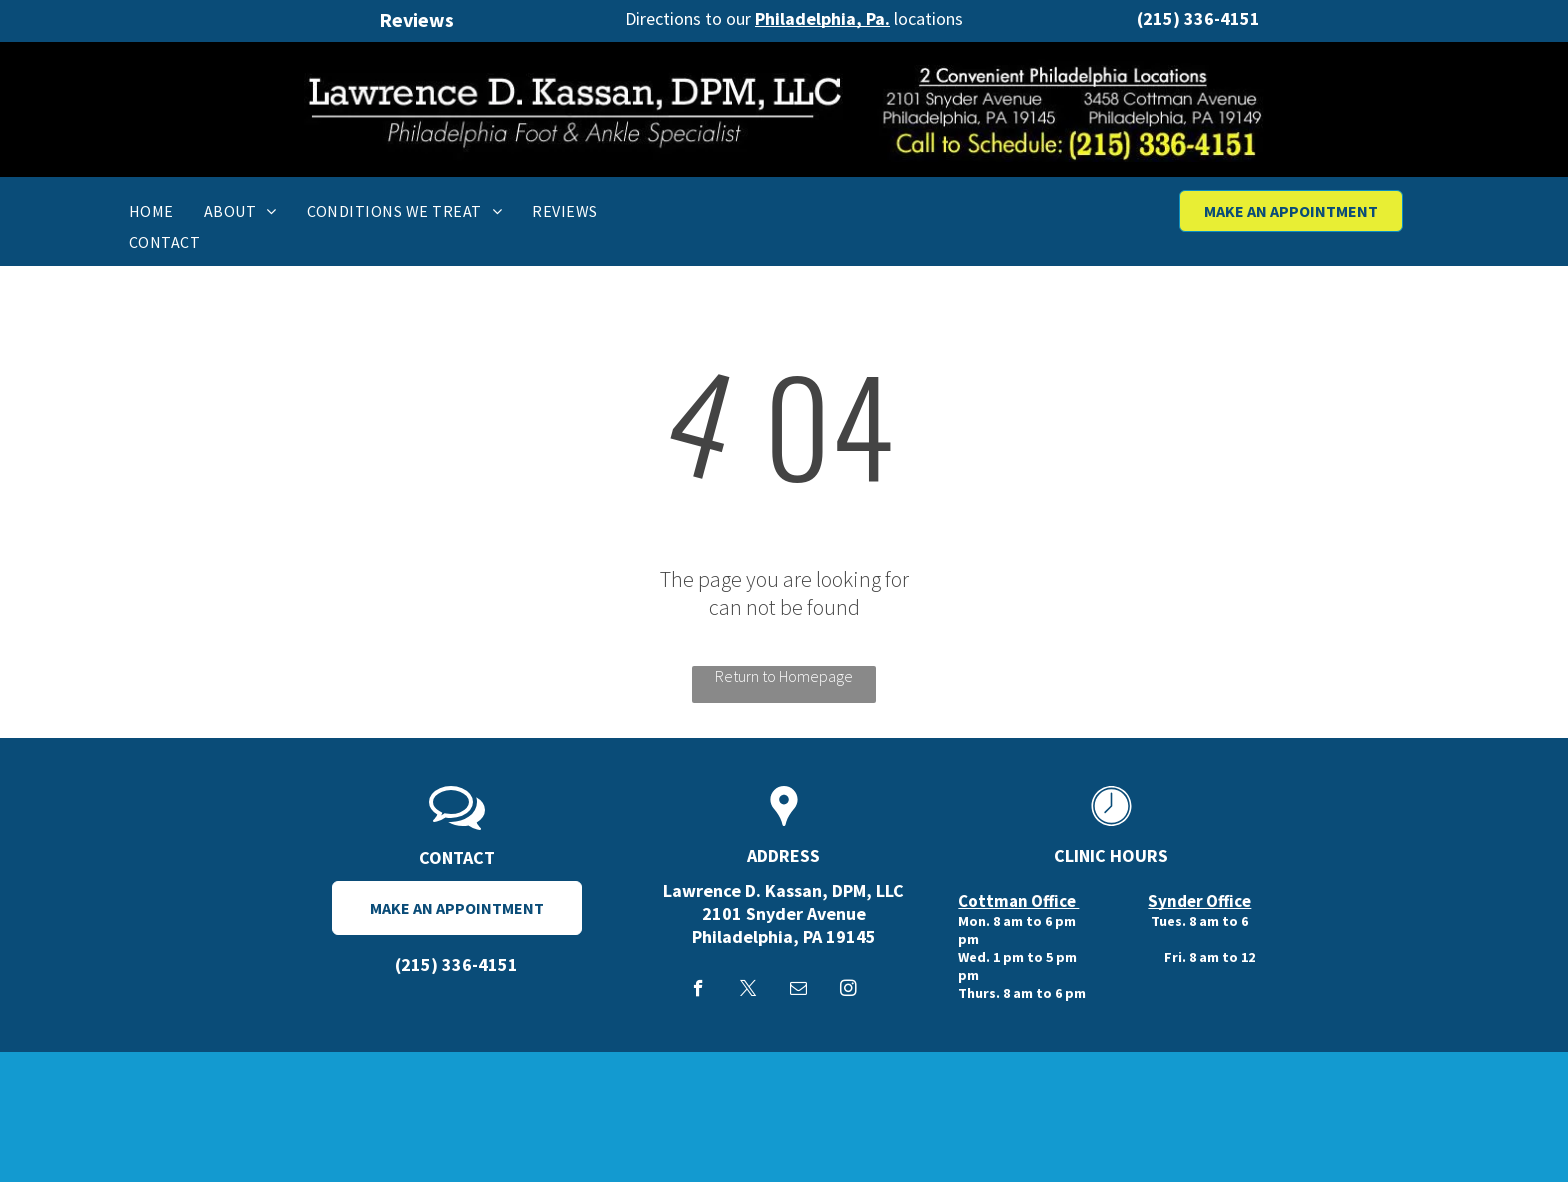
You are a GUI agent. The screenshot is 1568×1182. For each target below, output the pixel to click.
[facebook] (698, 991)
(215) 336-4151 (1198, 18)
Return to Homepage (784, 676)
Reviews (416, 19)
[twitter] (748, 991)
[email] (798, 991)
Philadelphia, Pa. (822, 18)
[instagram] (848, 991)
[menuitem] (151, 211)
